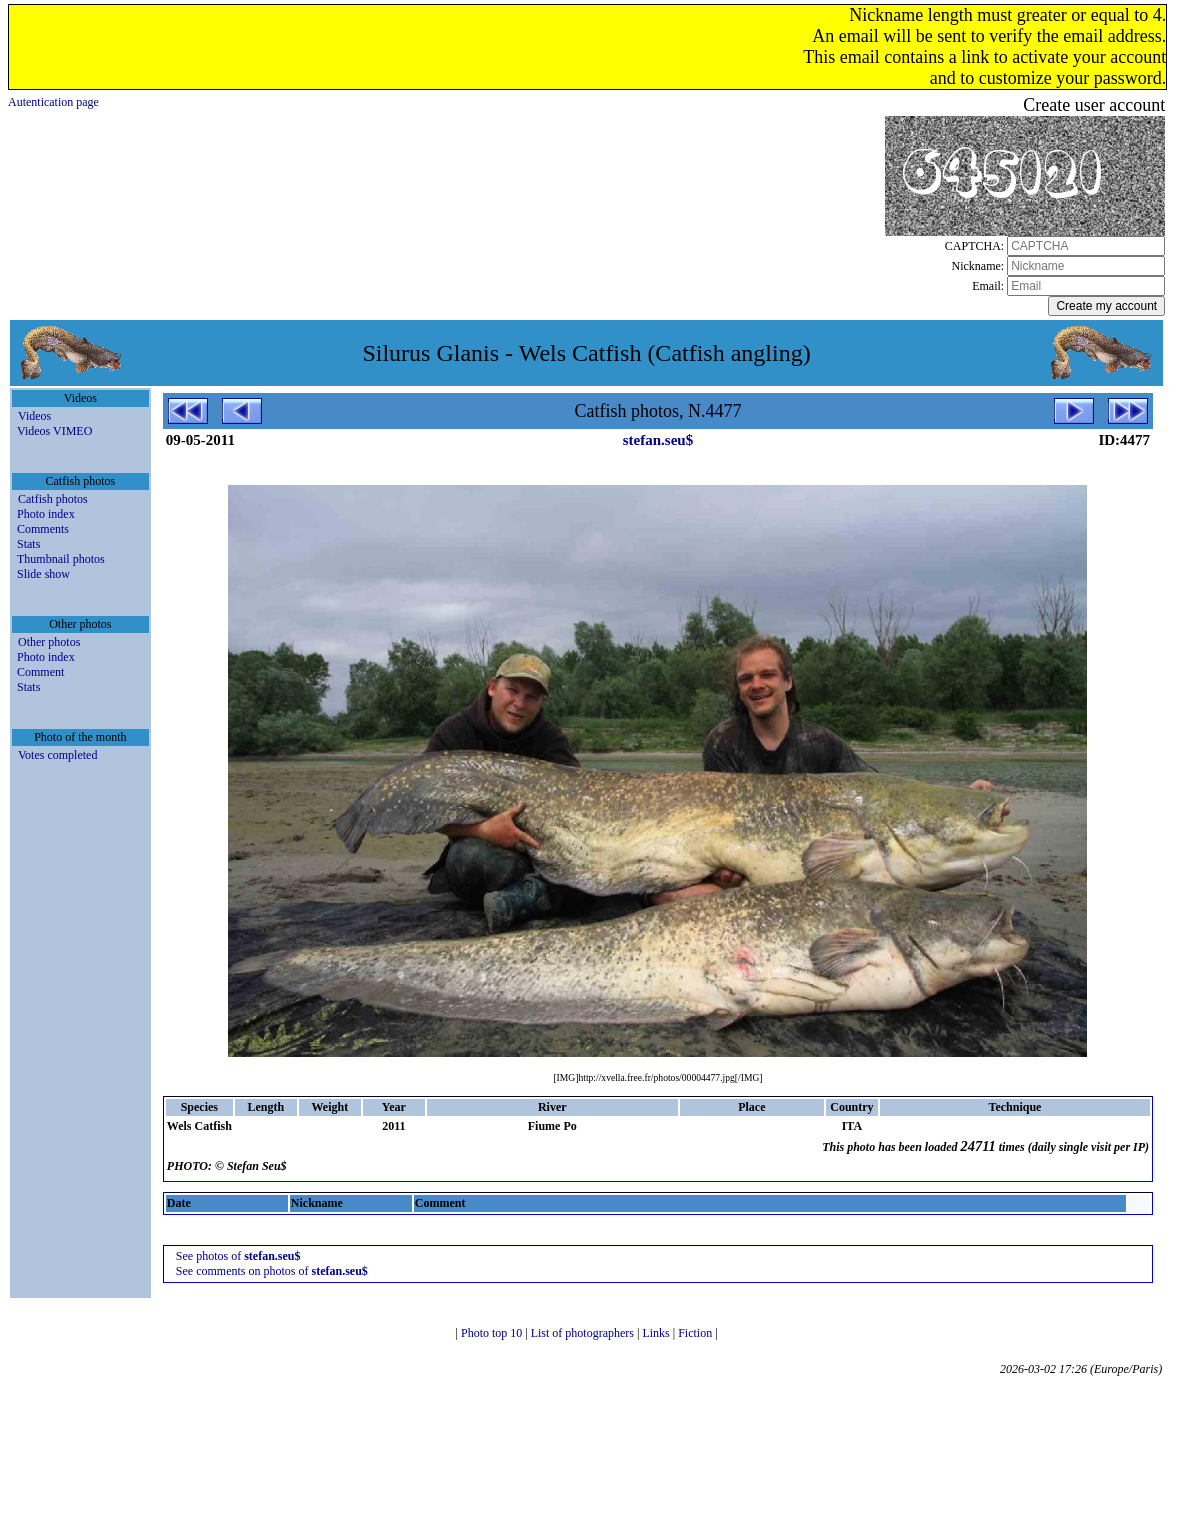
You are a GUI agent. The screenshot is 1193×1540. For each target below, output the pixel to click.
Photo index (46, 514)
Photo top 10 (493, 1333)
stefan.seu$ (658, 440)
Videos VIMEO (54, 431)
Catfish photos (53, 499)
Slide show (43, 574)
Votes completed (57, 755)
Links (657, 1333)
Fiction (696, 1333)
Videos (34, 416)
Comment (40, 672)
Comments (43, 529)
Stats (28, 544)
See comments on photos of (272, 1271)
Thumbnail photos (61, 559)
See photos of (238, 1256)
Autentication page (53, 102)
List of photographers (584, 1333)
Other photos (49, 642)
